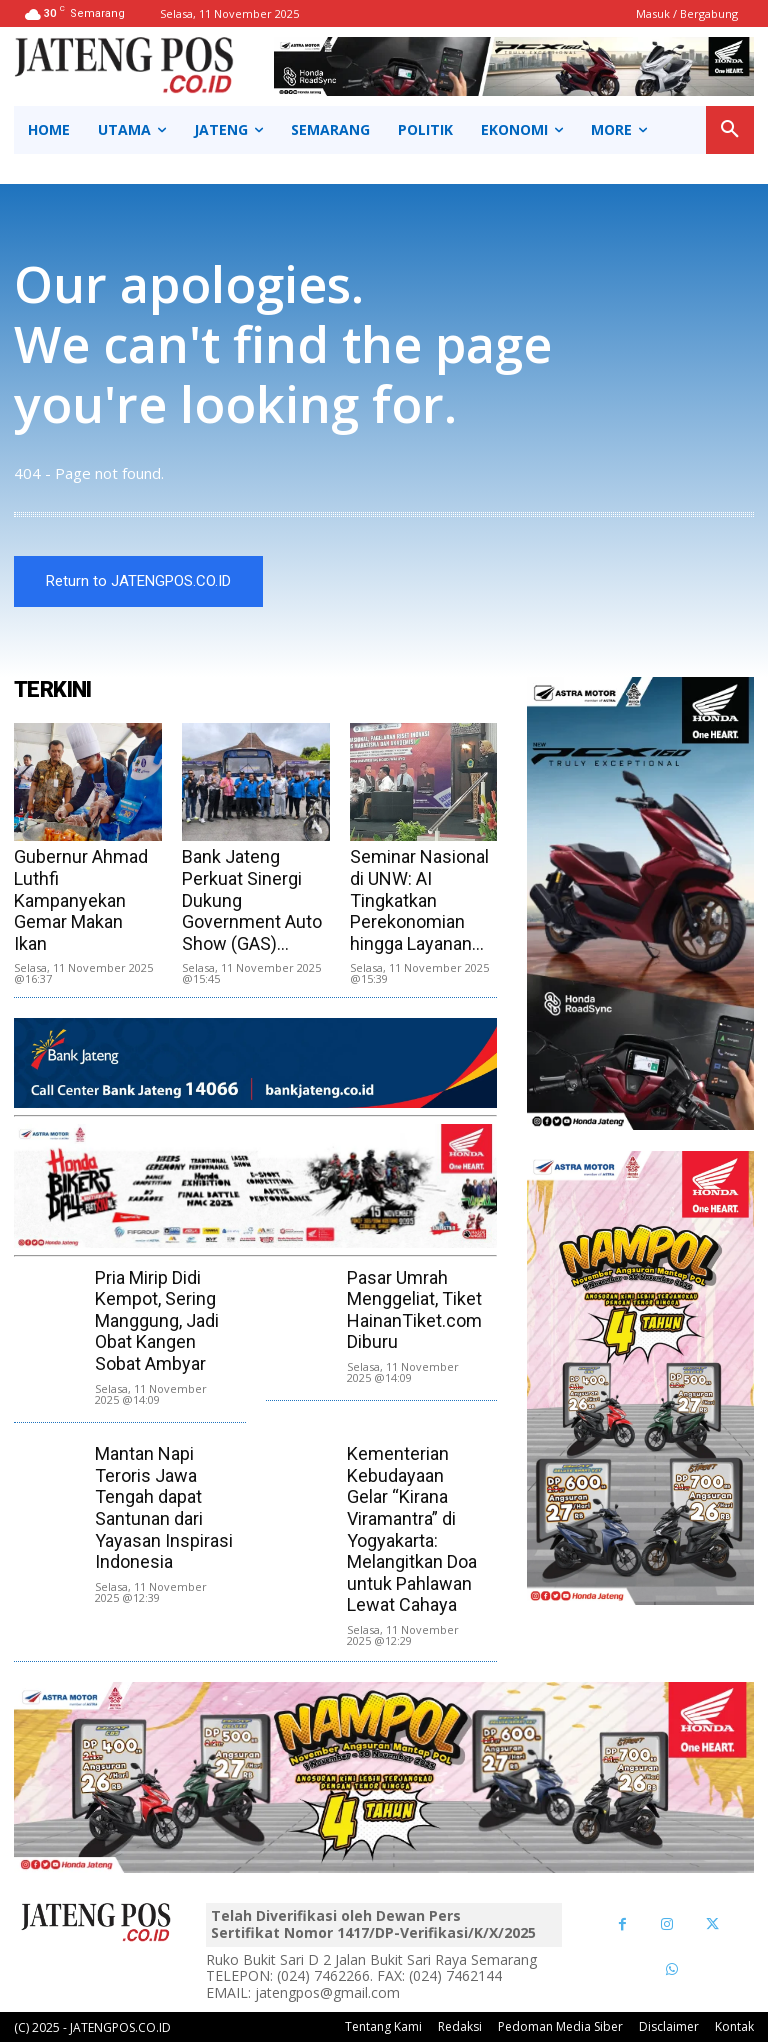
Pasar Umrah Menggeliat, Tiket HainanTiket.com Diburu (414, 1311)
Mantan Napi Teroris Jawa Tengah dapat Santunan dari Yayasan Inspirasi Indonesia (164, 1508)
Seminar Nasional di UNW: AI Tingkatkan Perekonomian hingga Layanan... (419, 901)
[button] (730, 130)
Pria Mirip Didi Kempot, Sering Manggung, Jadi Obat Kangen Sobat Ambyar (157, 1321)
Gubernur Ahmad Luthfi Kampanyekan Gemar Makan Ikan (81, 901)
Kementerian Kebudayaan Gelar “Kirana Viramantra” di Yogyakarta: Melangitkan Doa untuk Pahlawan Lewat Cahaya (412, 1530)
